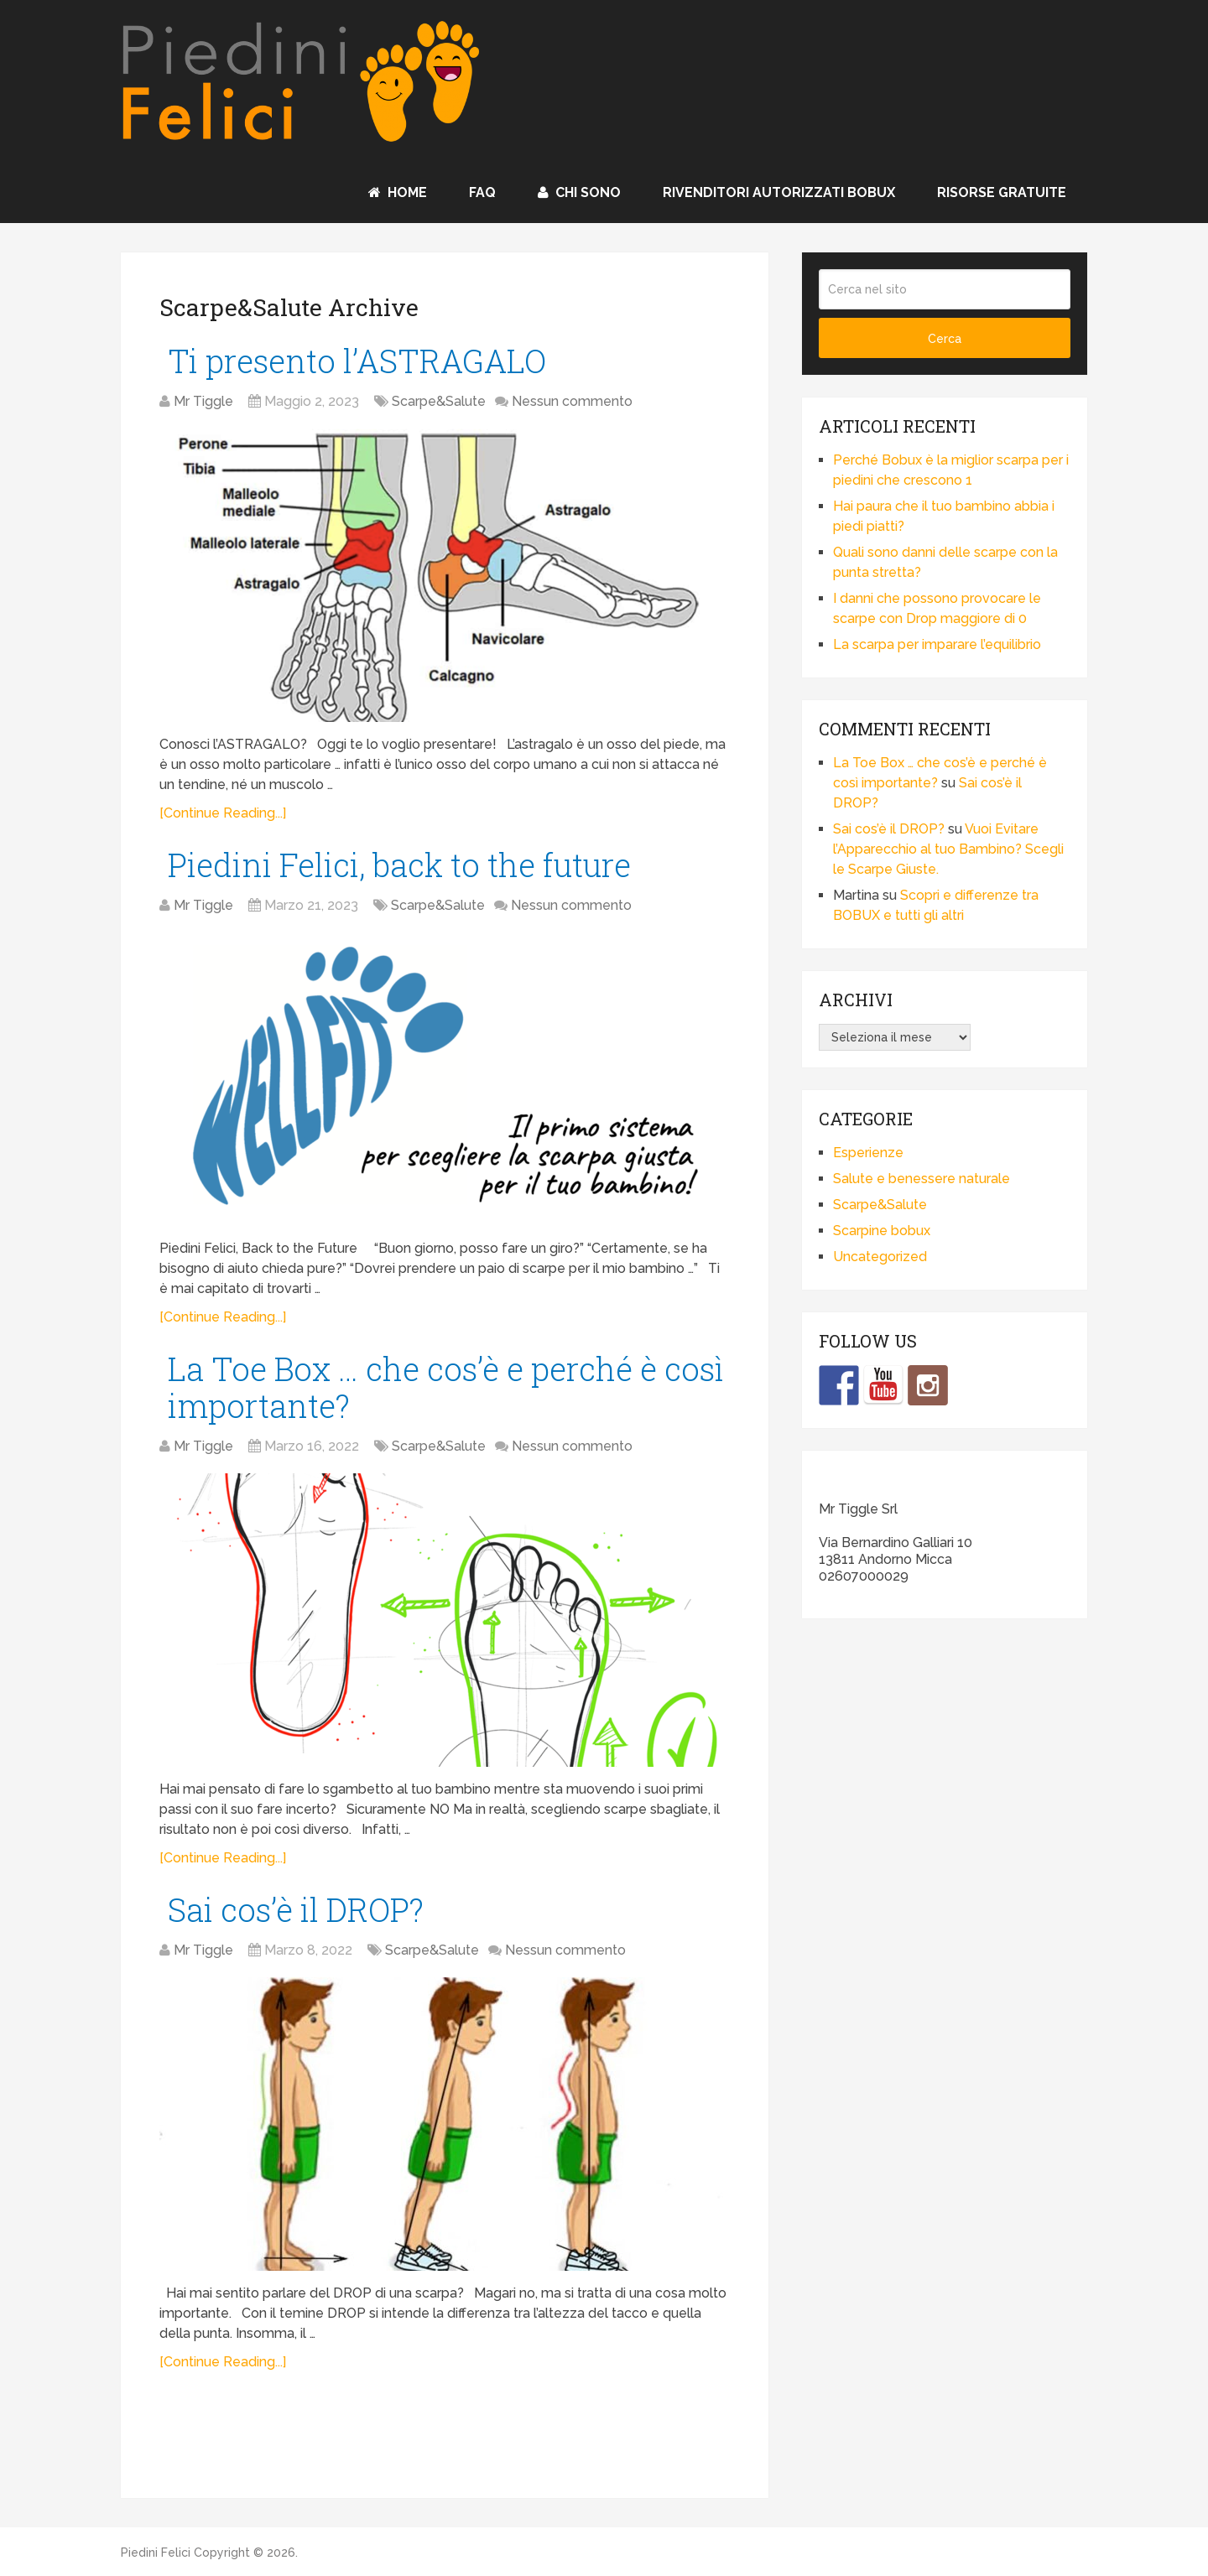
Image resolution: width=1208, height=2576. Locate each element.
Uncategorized (880, 1257)
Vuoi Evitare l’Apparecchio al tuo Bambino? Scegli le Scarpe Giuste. (948, 849)
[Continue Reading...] (222, 813)
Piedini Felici (155, 2552)
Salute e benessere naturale (921, 1179)
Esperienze (868, 1153)
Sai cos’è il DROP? (296, 1909)
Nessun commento (572, 401)
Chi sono (579, 192)
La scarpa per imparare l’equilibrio (937, 644)
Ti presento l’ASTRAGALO (357, 361)
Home (397, 192)
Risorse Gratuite (1001, 192)
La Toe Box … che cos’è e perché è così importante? (446, 1387)
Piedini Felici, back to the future (399, 865)
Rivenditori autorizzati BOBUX (779, 192)
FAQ (482, 192)
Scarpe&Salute (439, 401)
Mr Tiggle (203, 401)
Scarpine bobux (881, 1231)
